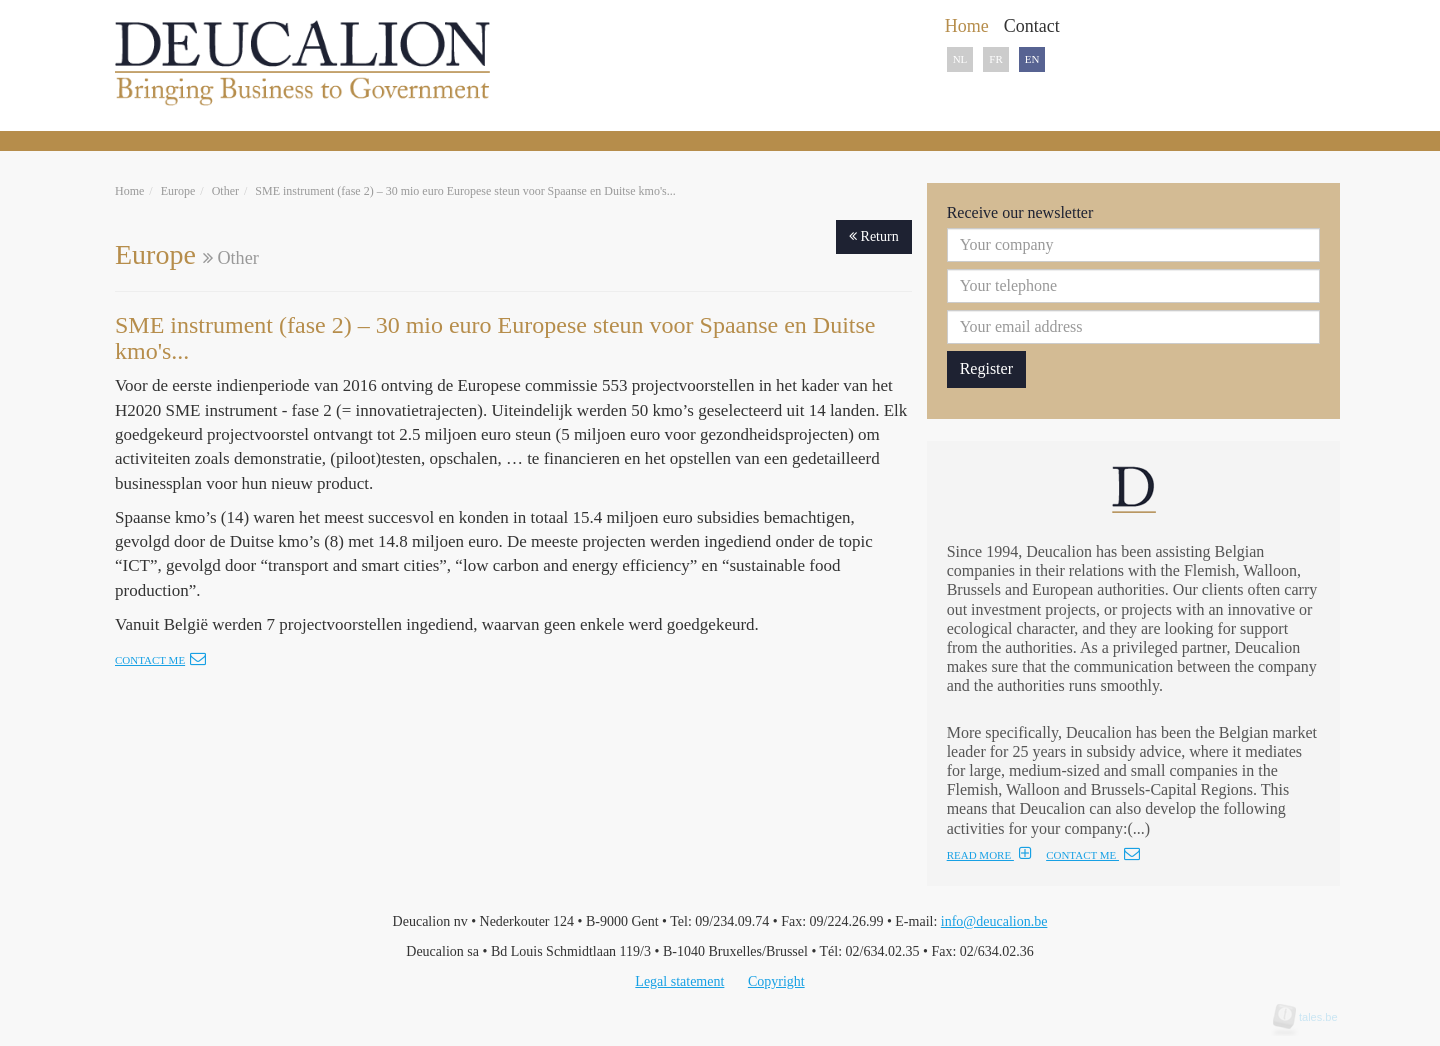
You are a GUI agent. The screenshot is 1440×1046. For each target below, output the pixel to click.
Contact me (160, 660)
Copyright (776, 981)
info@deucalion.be (994, 921)
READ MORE (989, 855)
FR (995, 59)
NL (960, 59)
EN (1032, 59)
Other (225, 191)
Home (129, 191)
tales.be (1312, 1017)
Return (874, 236)
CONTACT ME (1093, 855)
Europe (178, 191)
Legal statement (679, 981)
